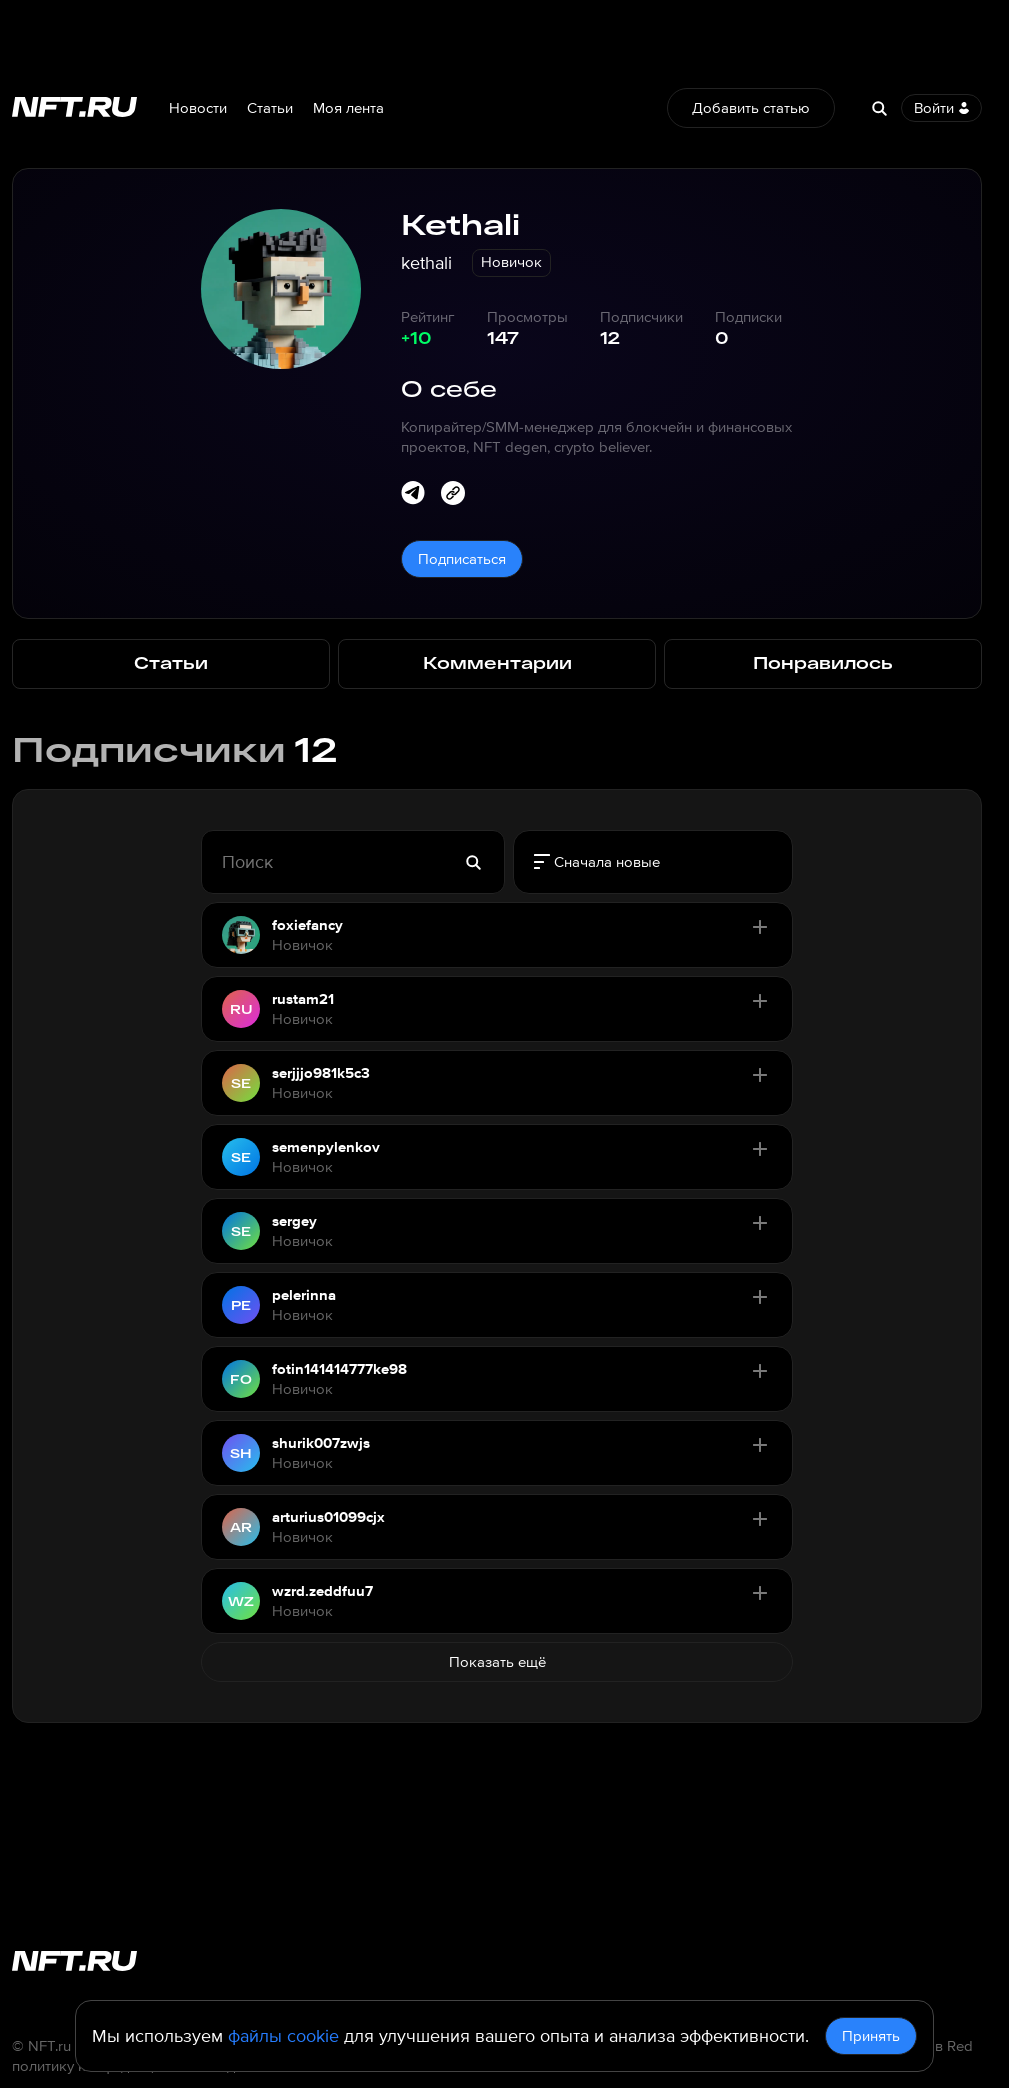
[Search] (879, 108)
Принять (871, 2036)
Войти (941, 108)
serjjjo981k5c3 (321, 1073)
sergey (294, 1221)
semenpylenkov (326, 1147)
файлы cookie (283, 2036)
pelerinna (304, 1295)
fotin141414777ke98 (339, 1369)
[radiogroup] (653, 862)
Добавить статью (751, 108)
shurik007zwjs (321, 1443)
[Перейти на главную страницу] (74, 108)
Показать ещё (497, 1662)
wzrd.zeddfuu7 (322, 1591)
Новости (198, 108)
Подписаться (462, 559)
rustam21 (303, 999)
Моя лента (348, 108)
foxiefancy (307, 925)
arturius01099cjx (328, 1517)
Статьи (270, 108)
